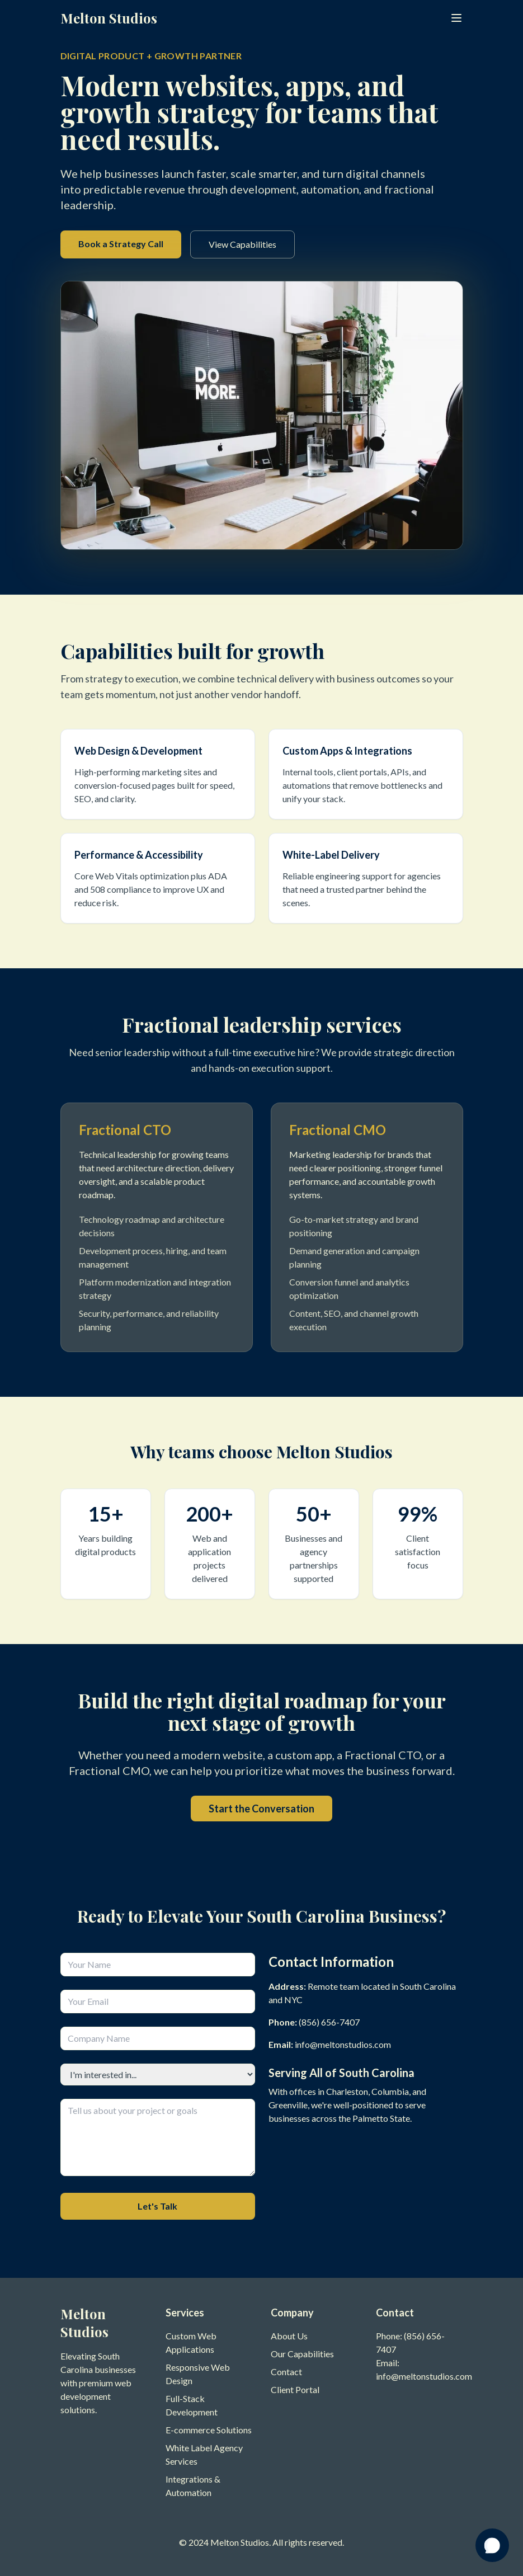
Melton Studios (108, 18)
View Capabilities (242, 244)
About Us (289, 2335)
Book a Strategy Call (120, 243)
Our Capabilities (302, 2353)
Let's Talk (157, 2206)
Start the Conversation (261, 1808)
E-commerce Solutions (209, 2429)
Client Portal (295, 2389)
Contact (286, 2371)
